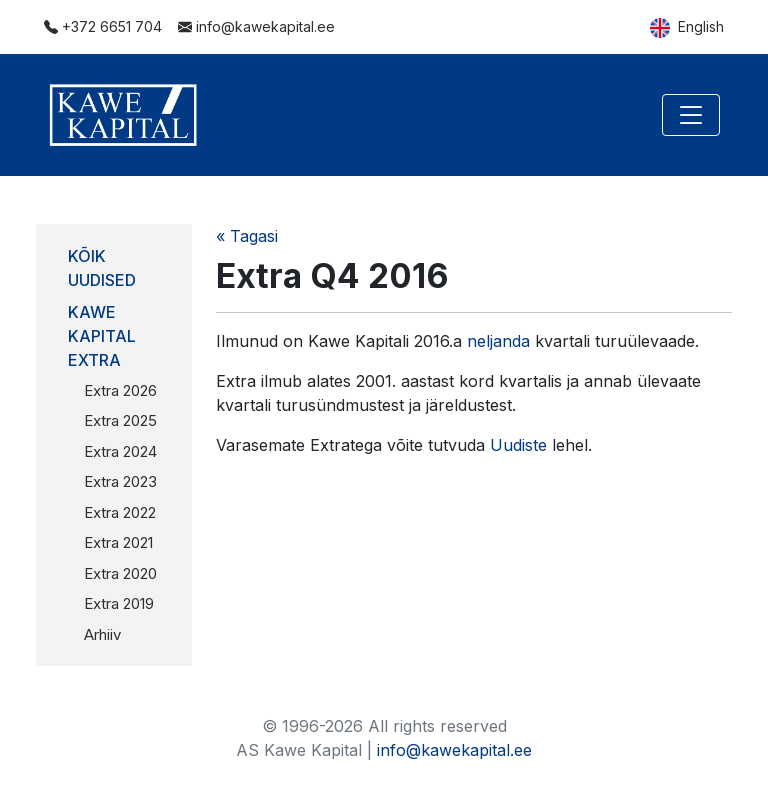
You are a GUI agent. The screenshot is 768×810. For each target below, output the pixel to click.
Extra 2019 (119, 603)
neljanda (498, 341)
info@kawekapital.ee (256, 26)
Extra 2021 (118, 542)
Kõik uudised (102, 268)
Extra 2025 (120, 420)
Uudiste (518, 445)
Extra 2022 (120, 512)
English (687, 28)
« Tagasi (247, 236)
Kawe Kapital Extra (102, 336)
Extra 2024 (120, 451)
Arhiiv (102, 634)
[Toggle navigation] (691, 115)
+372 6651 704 (103, 26)
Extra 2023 (120, 481)
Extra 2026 (120, 390)
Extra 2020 (120, 573)
